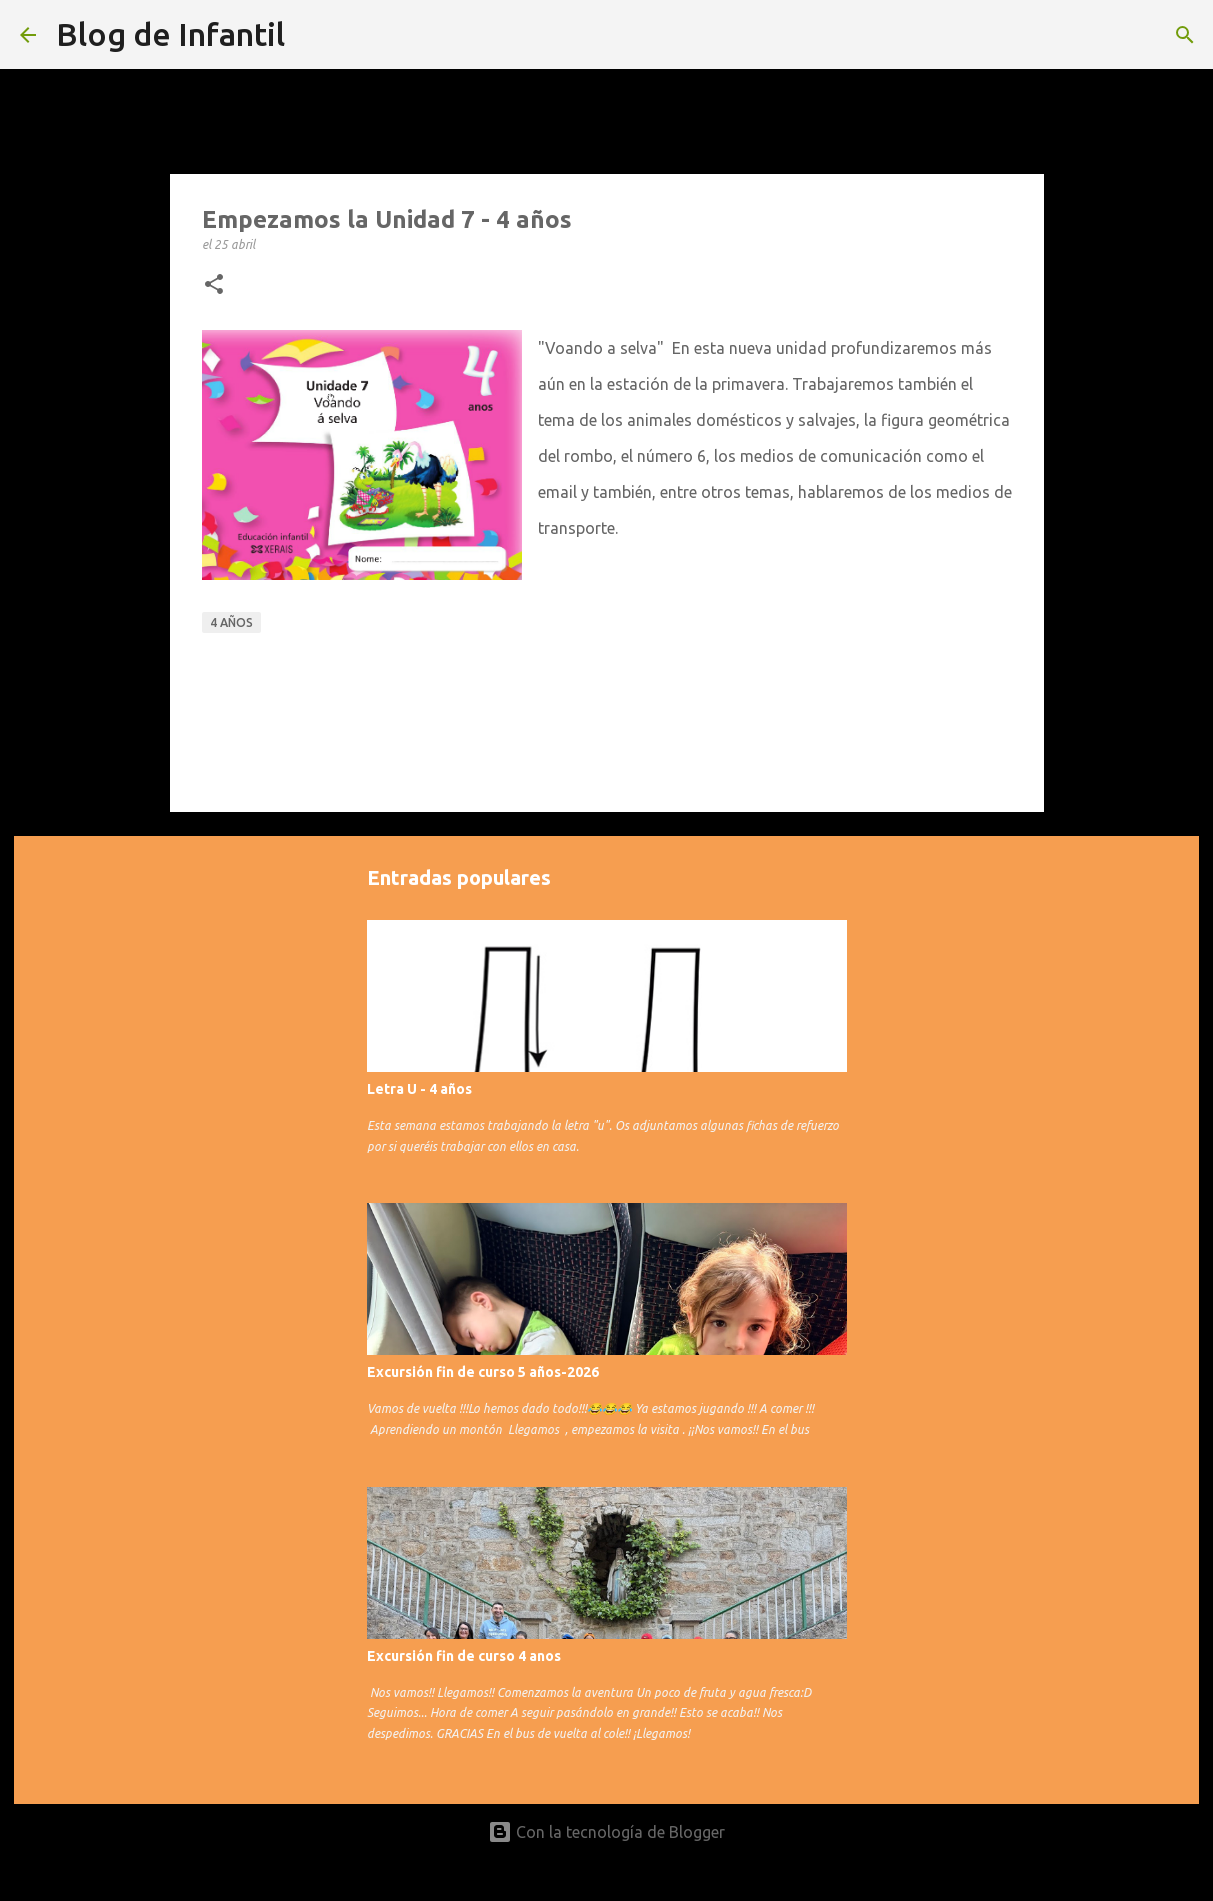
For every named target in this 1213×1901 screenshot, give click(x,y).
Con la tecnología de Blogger (606, 1832)
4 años (231, 622)
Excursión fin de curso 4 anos (464, 1656)
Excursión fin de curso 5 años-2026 (483, 1372)
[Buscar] (1185, 35)
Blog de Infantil (170, 34)
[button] (214, 285)
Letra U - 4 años (419, 1089)
